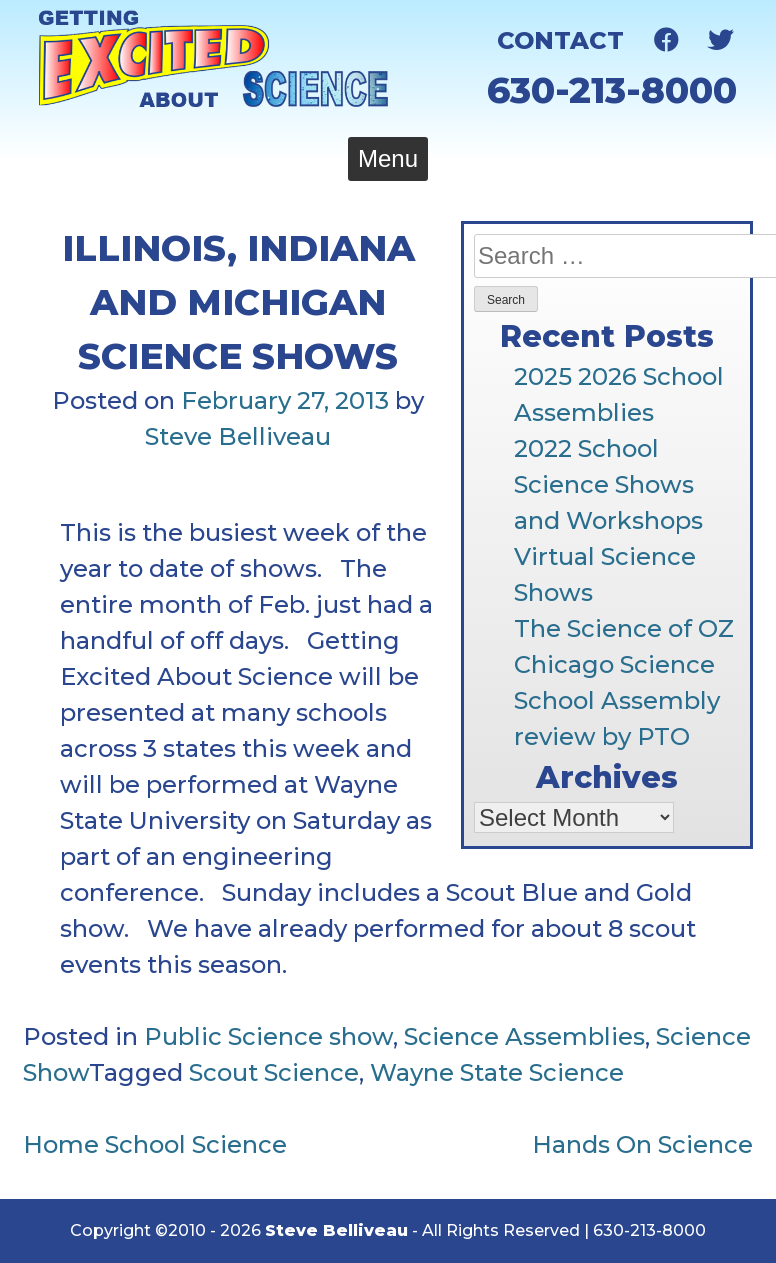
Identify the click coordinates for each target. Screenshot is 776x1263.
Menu (388, 158)
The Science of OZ (624, 628)
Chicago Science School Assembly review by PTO (617, 700)
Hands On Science (642, 1144)
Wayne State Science (497, 1072)
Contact (560, 40)
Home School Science (155, 1144)
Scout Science (274, 1072)
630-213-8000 (612, 90)
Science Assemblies (524, 1036)
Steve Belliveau (238, 436)
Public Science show (268, 1036)
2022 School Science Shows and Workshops (608, 484)
